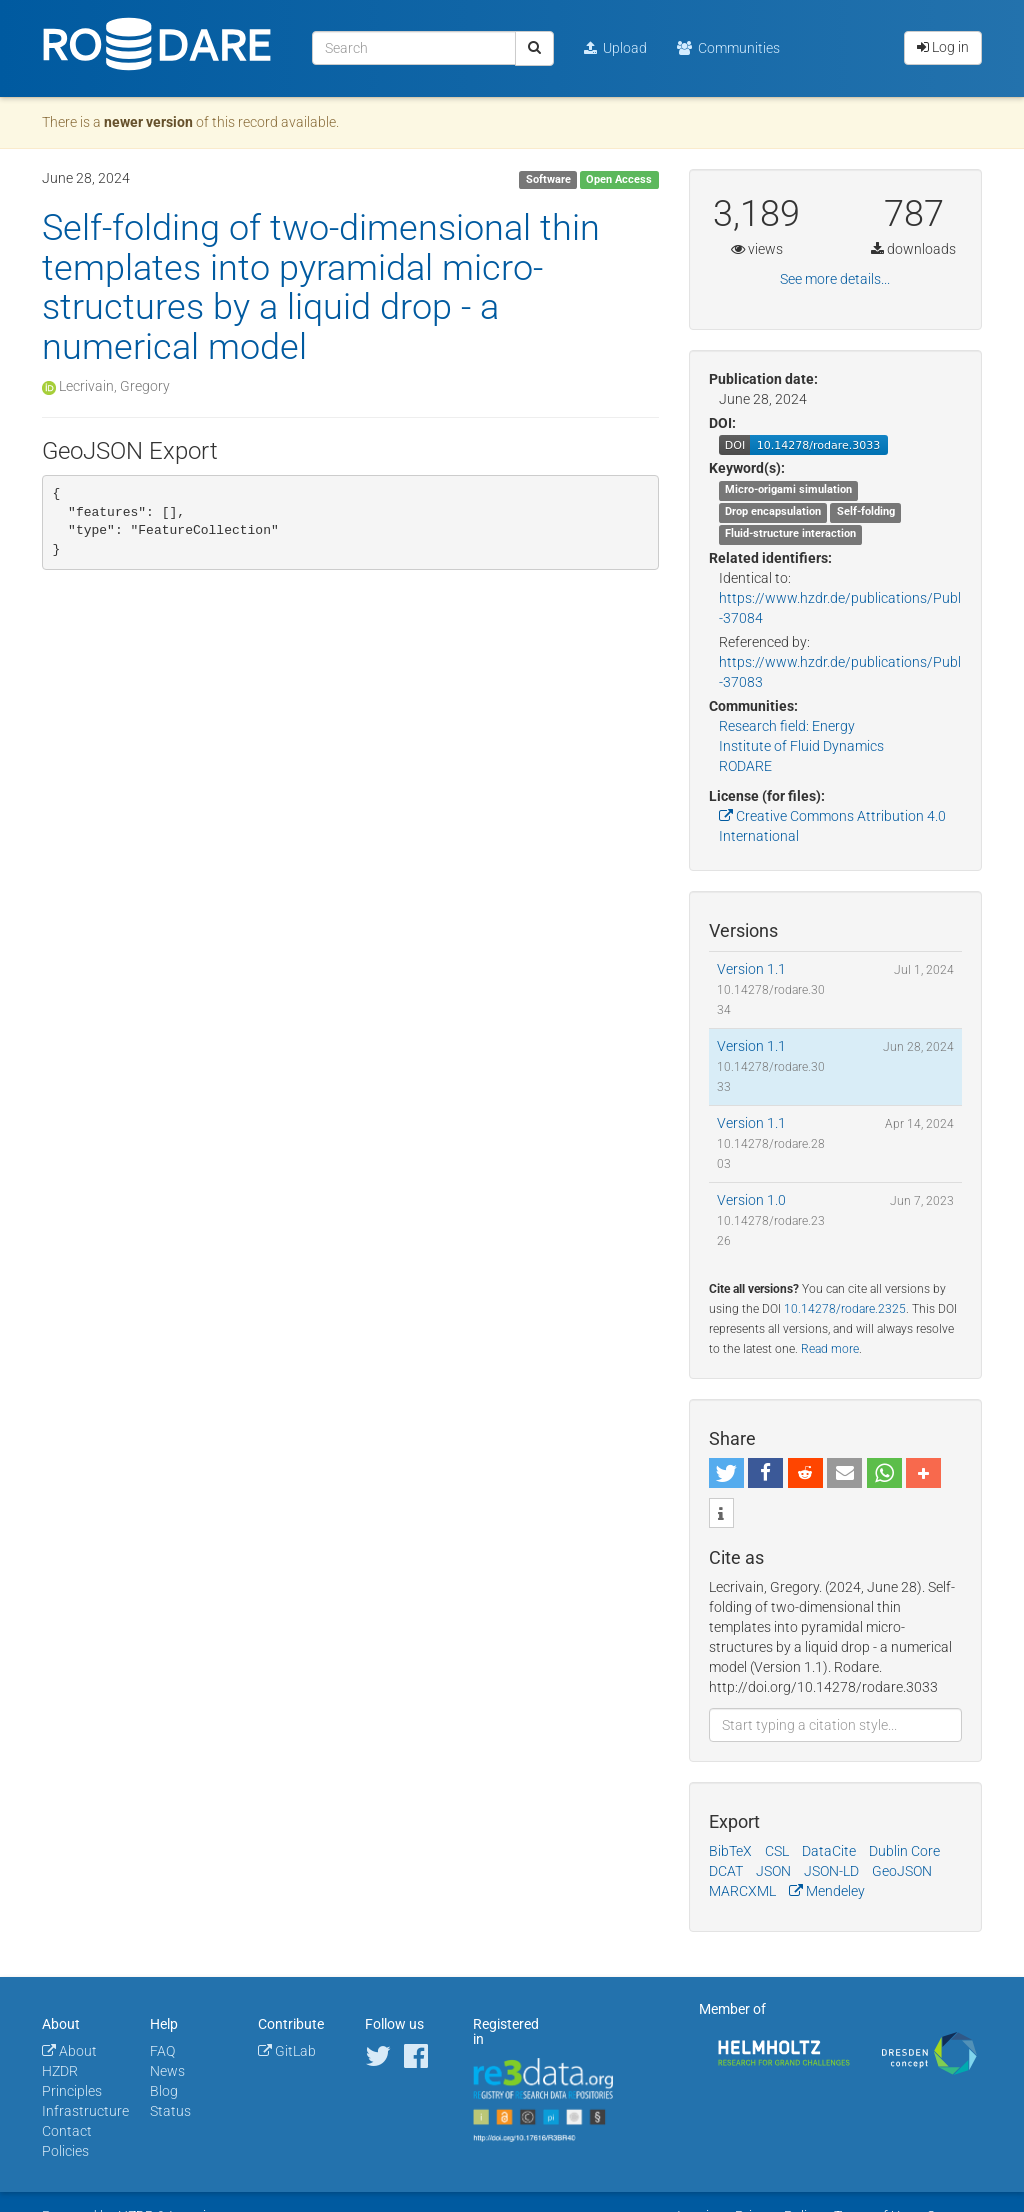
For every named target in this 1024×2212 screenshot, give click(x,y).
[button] (726, 1473)
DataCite (829, 1851)
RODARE (745, 766)
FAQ (162, 2051)
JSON (773, 1871)
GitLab (287, 2051)
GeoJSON (902, 1871)
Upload (615, 48)
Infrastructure (85, 2111)
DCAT (726, 1871)
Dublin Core (904, 1851)
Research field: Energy (787, 726)
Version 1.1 (751, 969)
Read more (830, 1349)
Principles (72, 2091)
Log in (943, 47)
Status (170, 2111)
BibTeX (730, 1851)
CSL (777, 1851)
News (167, 2071)
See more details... (835, 279)
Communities (728, 48)
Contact (67, 2131)
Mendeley (827, 1891)
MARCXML (742, 1891)
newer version (148, 122)
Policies (65, 2151)
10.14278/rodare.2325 (845, 1309)
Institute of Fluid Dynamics (801, 746)
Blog (164, 2091)
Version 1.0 (751, 1200)
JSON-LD (831, 1871)
